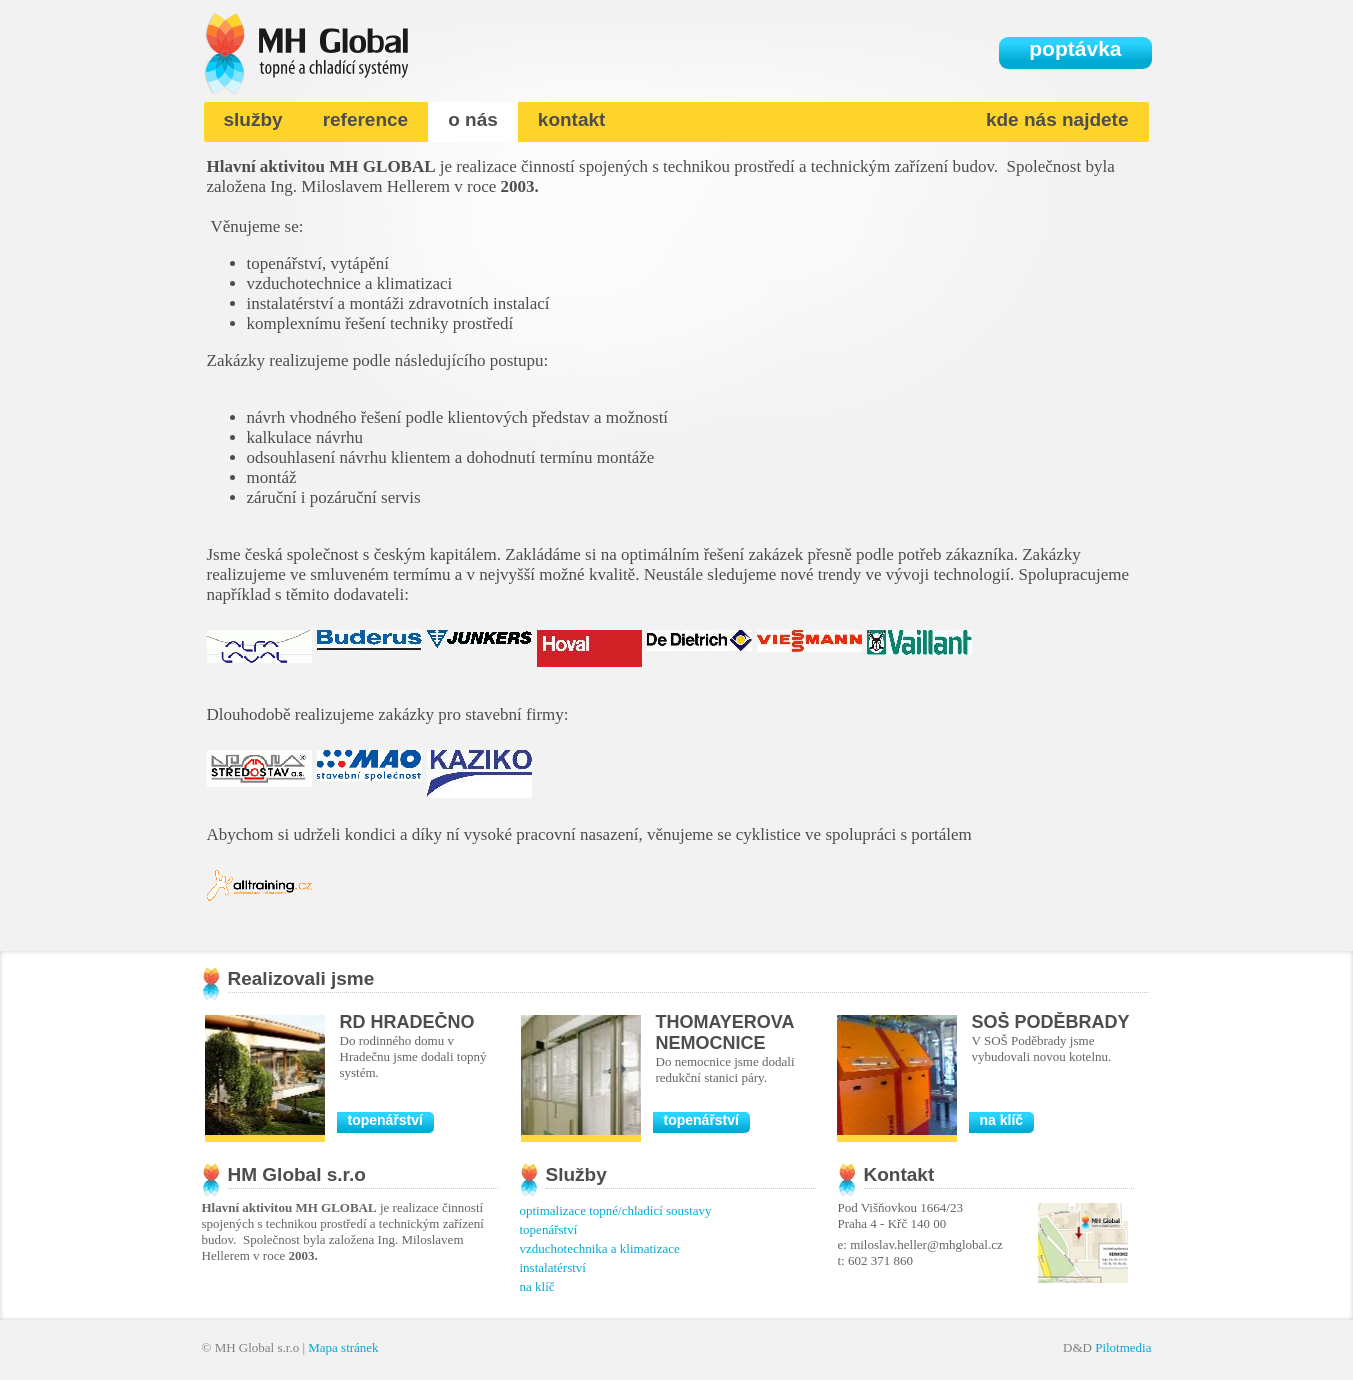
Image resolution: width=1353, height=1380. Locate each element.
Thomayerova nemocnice (725, 1032)
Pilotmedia (1123, 1347)
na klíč (1002, 1120)
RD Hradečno (407, 1022)
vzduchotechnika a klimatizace (600, 1248)
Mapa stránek (343, 1347)
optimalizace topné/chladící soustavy (616, 1210)
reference (366, 119)
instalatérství (553, 1267)
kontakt (572, 119)
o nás (473, 119)
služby (253, 119)
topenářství (385, 1120)
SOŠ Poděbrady (1051, 1022)
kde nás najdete (1057, 119)
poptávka (1075, 48)
